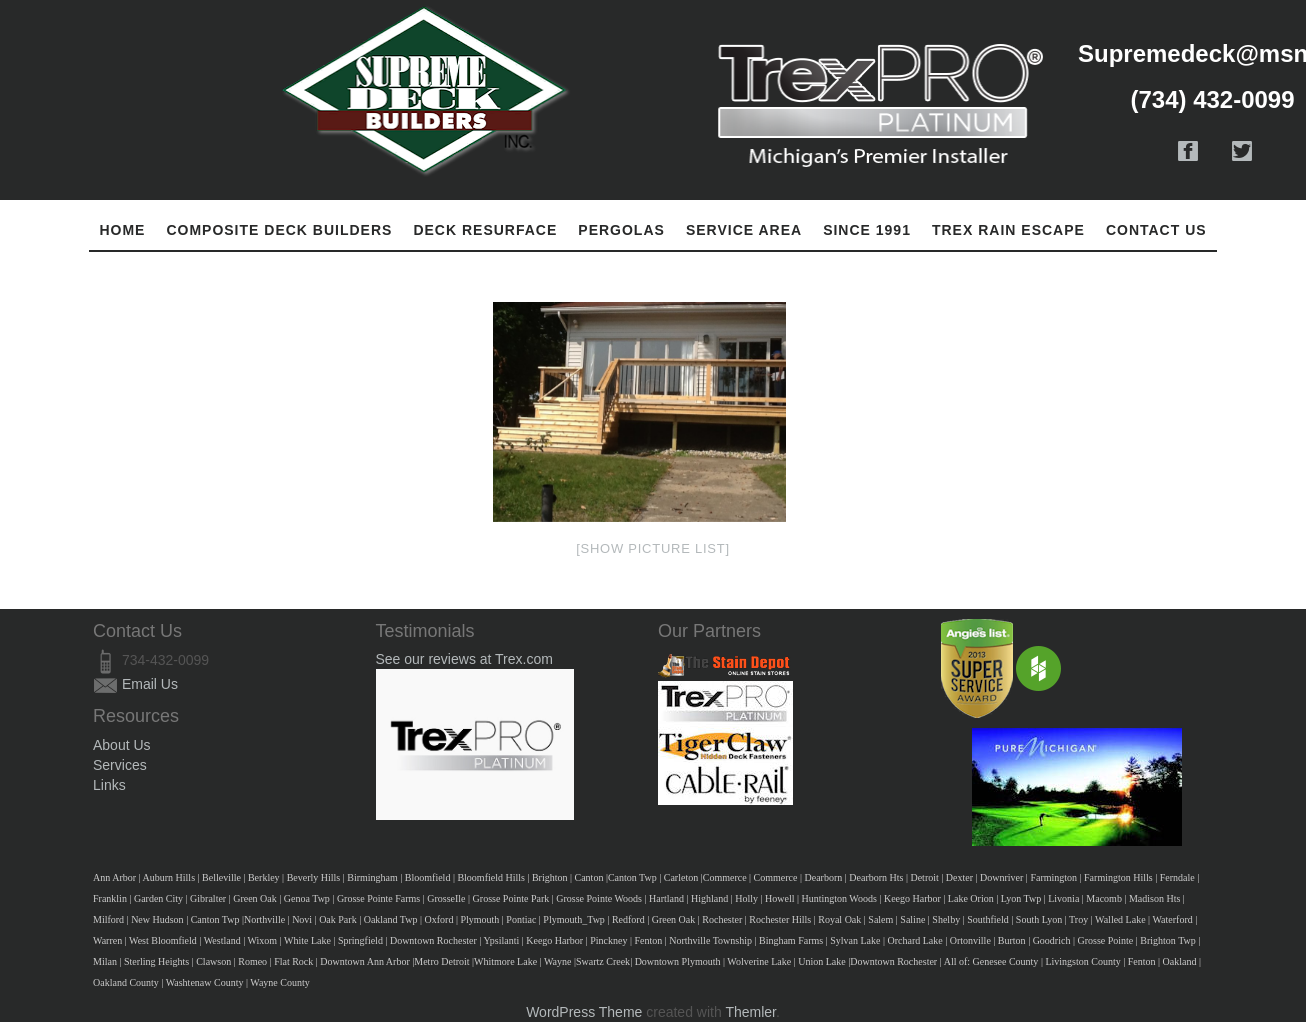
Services (120, 765)
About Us (122, 745)
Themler (750, 1012)
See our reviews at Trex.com (464, 659)
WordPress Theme (584, 1012)
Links (109, 785)
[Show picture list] (653, 548)
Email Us (150, 684)
